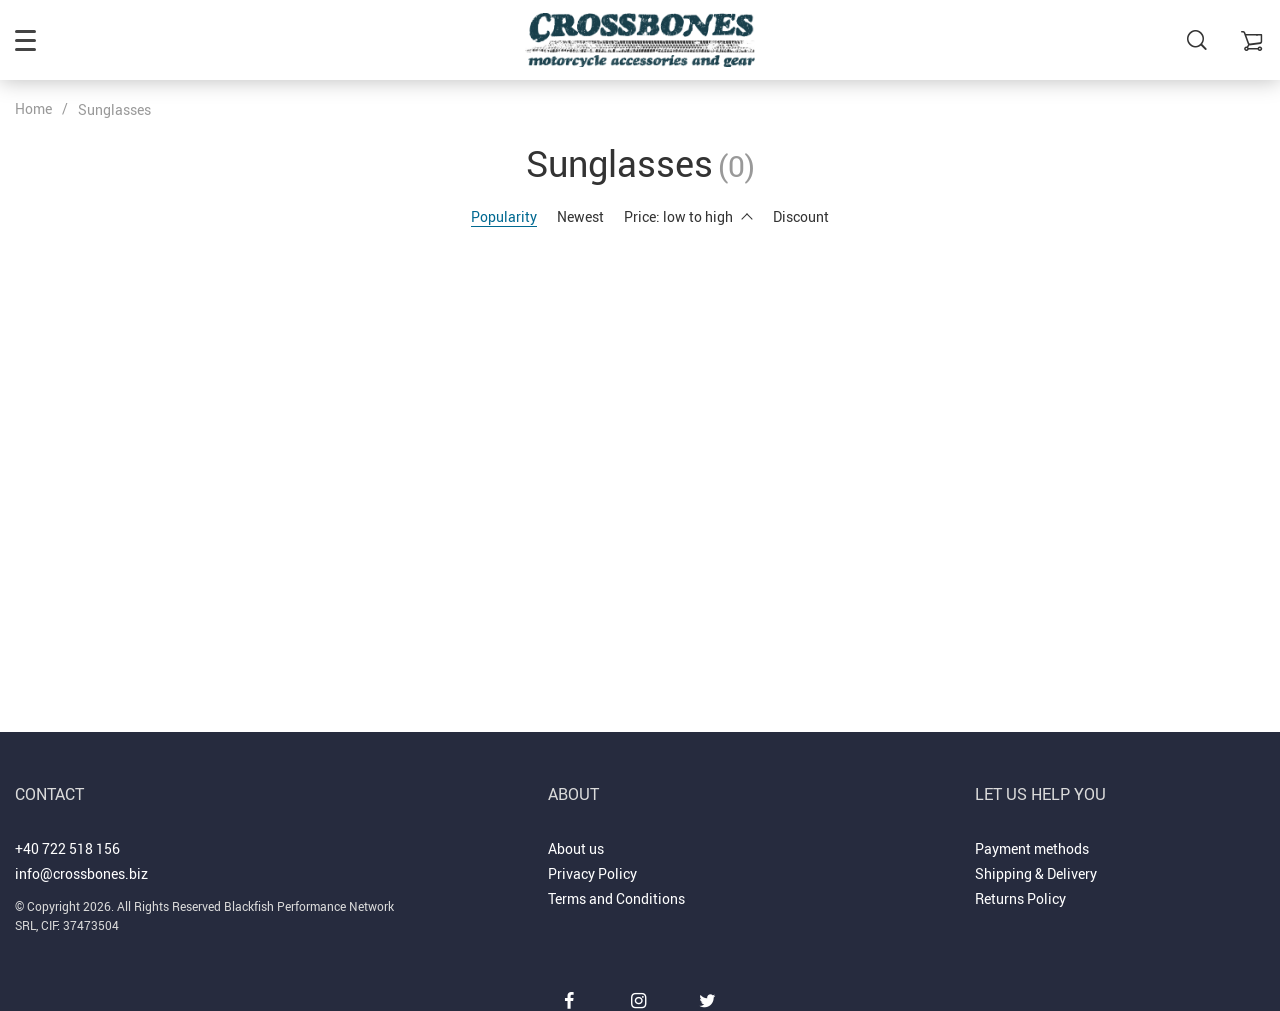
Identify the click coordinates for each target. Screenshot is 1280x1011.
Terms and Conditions (616, 898)
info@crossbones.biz (81, 873)
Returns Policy (1020, 898)
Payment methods (1032, 848)
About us (576, 848)
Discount (801, 216)
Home (33, 108)
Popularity (504, 216)
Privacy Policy (592, 873)
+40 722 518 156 (67, 848)
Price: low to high (688, 216)
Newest (580, 216)
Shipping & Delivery (1036, 873)
